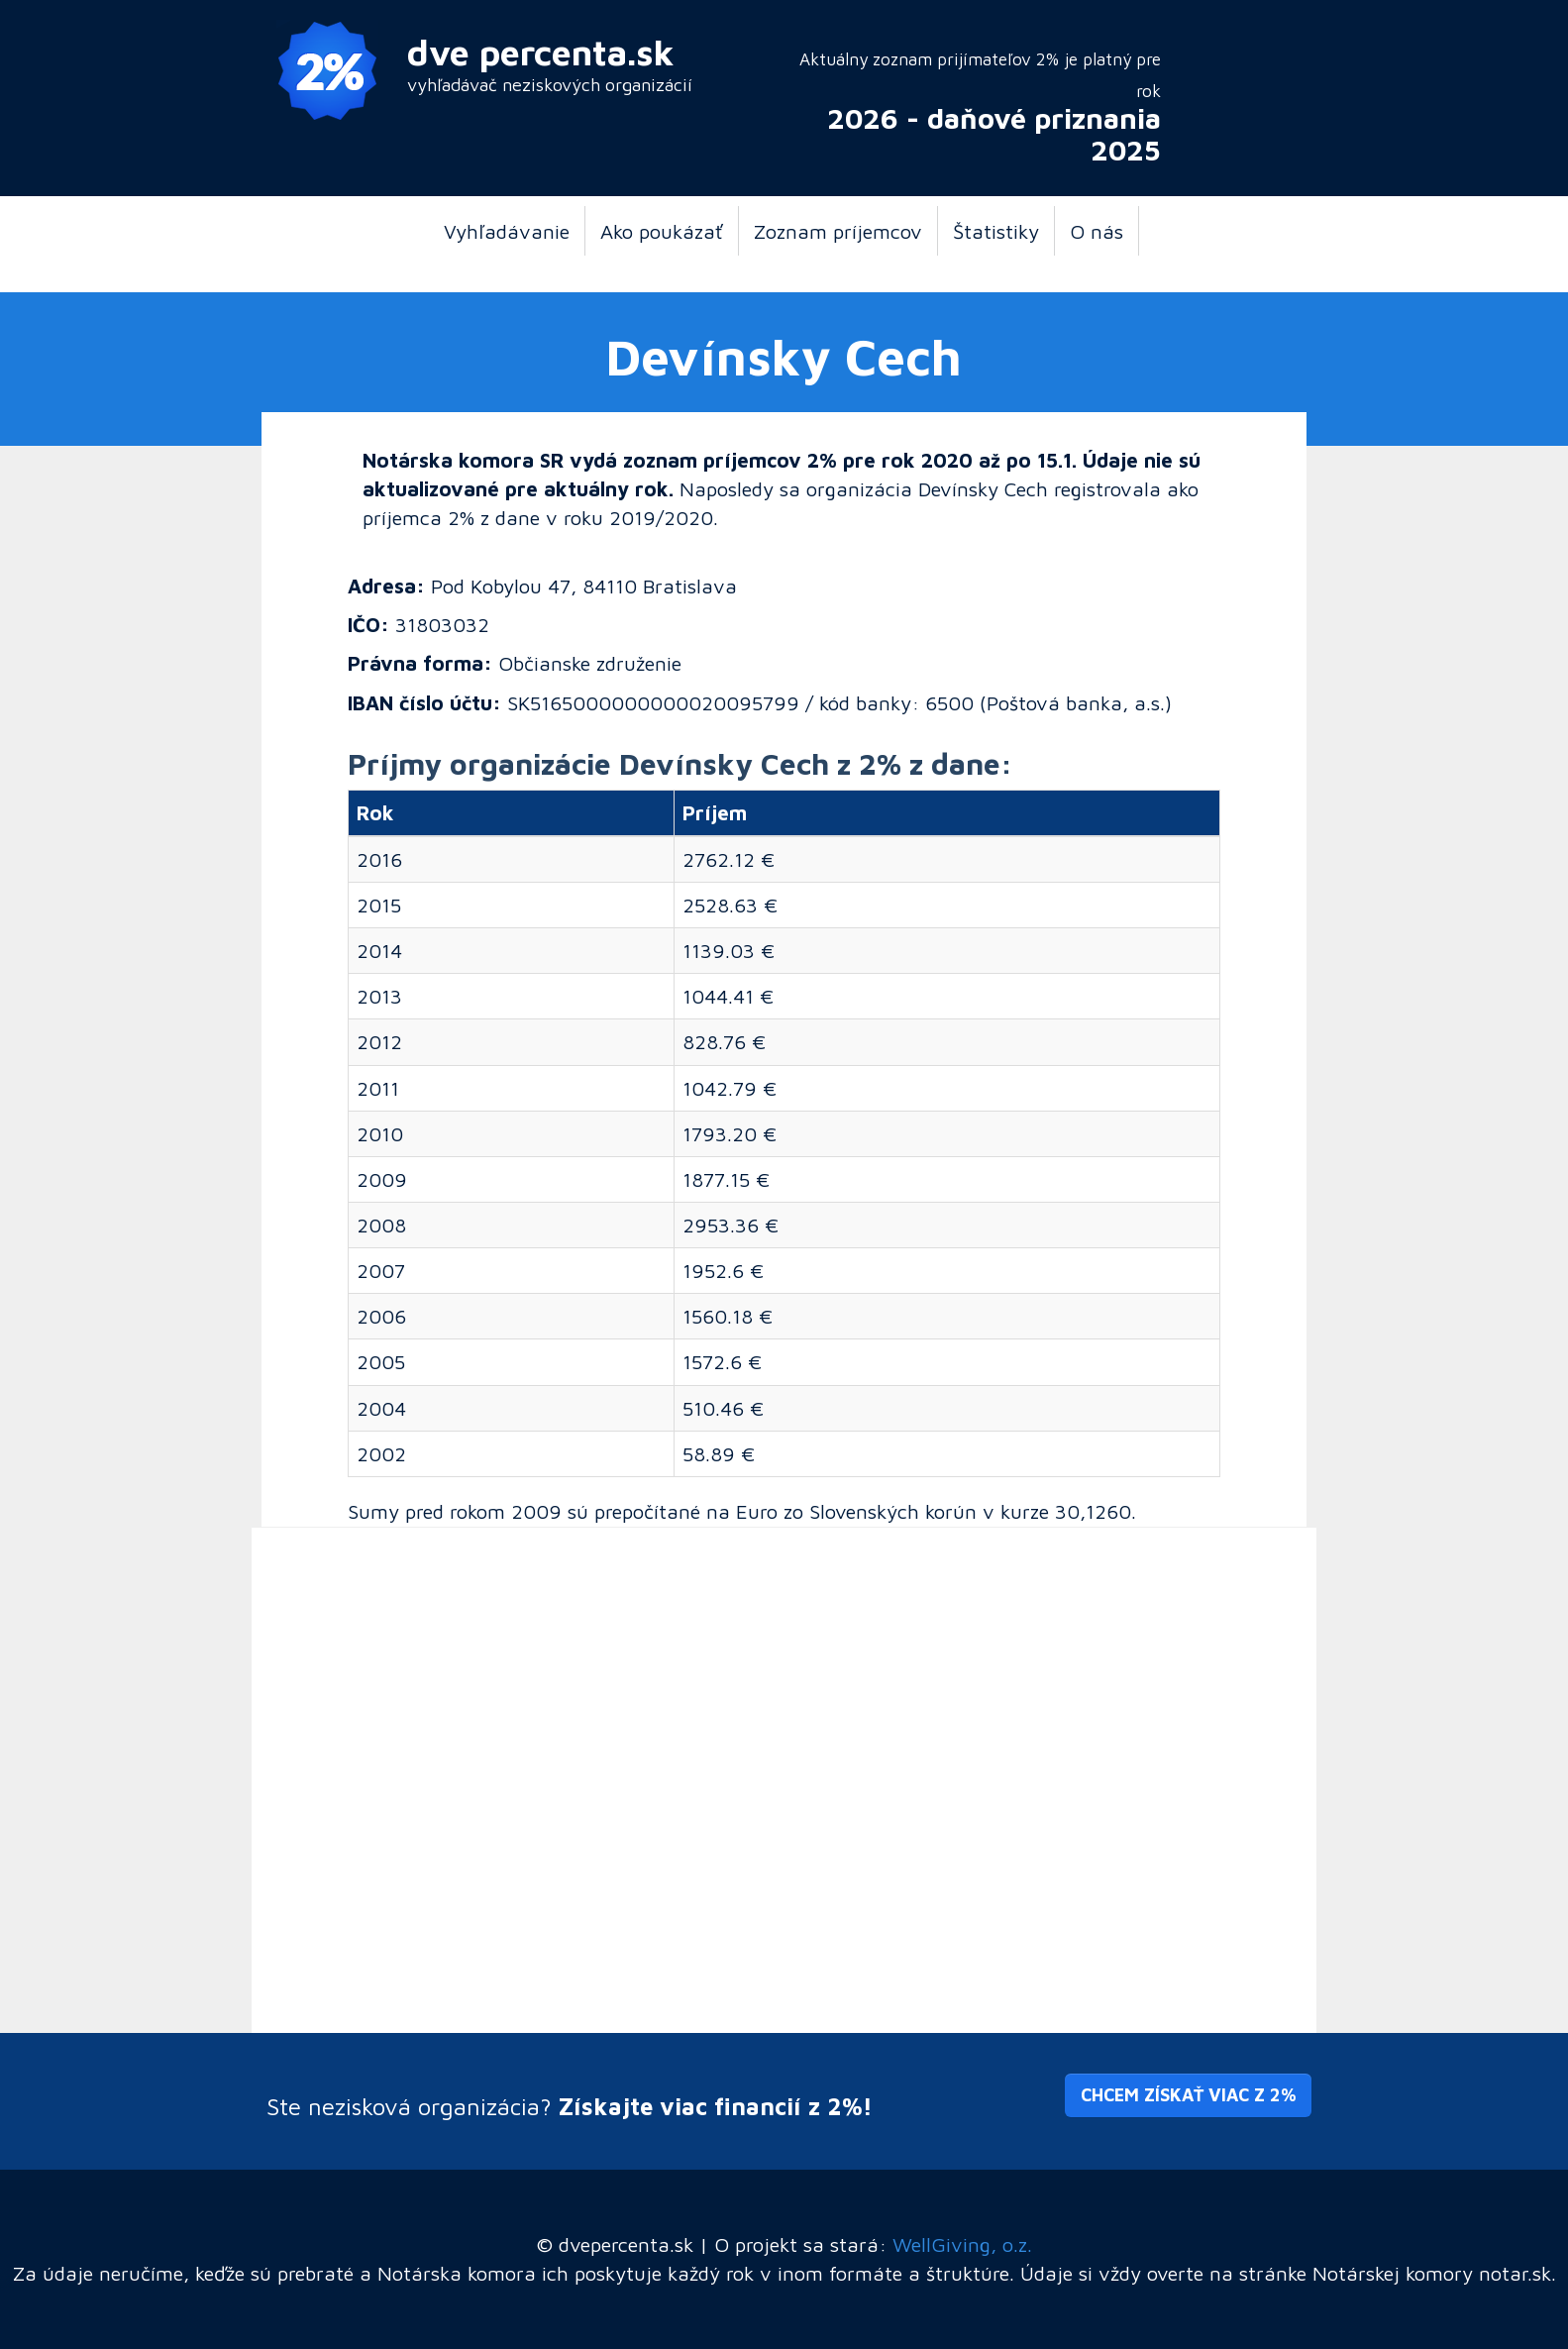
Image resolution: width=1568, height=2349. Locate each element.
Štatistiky (996, 231)
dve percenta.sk (541, 52)
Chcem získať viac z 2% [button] (1188, 2094)
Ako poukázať (661, 231)
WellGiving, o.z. (962, 2244)
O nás (1096, 231)
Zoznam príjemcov (838, 231)
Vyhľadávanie (507, 231)
